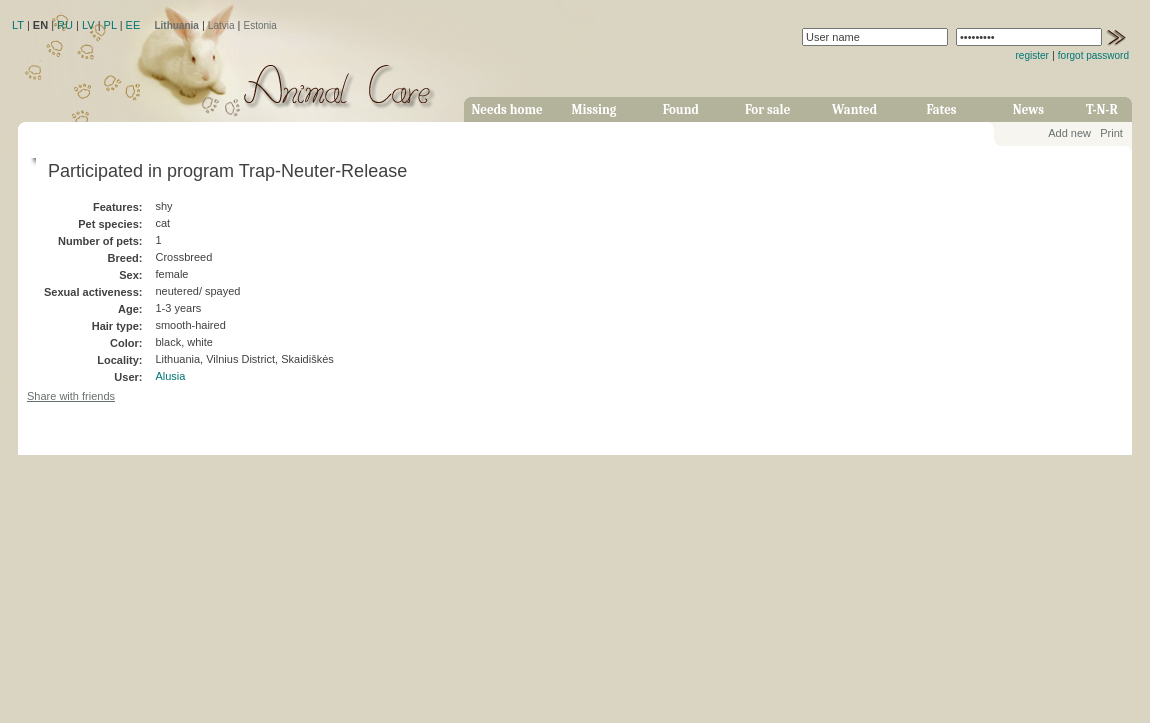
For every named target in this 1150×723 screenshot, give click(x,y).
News (1028, 109)
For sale (767, 109)
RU (65, 25)
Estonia (260, 25)
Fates (941, 109)
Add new (1069, 133)
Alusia (170, 376)
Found (681, 109)
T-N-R (1102, 109)
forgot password (1093, 55)
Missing (593, 109)
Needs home (506, 109)
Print (1111, 133)
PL (110, 25)
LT (18, 25)
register (1032, 55)
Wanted (854, 109)
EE (133, 25)
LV (88, 25)
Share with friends (71, 396)
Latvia (221, 25)
